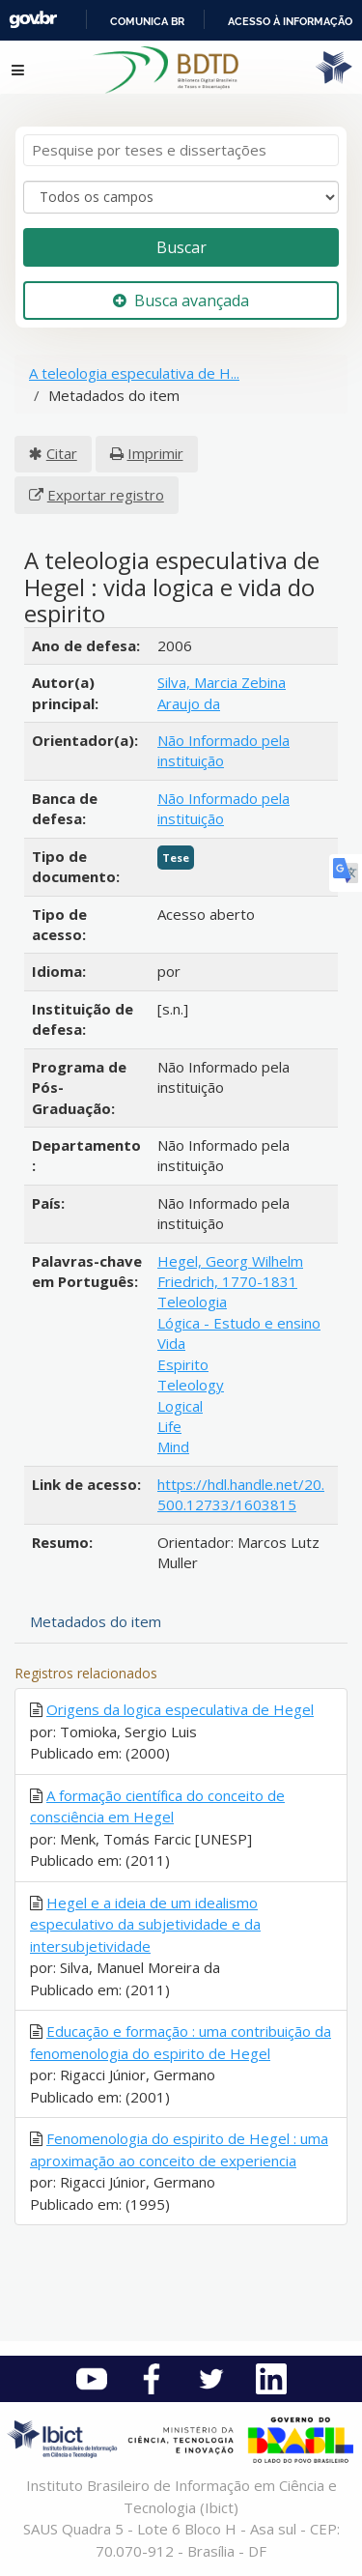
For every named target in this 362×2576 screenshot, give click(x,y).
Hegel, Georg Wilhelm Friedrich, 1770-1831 (230, 1271)
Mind (173, 1446)
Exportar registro (105, 494)
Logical (180, 1406)
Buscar (181, 247)
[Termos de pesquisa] (181, 150)
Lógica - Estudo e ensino (238, 1322)
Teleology (190, 1384)
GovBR (33, 20)
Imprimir (155, 453)
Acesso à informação (290, 21)
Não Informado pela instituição (223, 750)
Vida (171, 1343)
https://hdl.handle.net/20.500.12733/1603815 (240, 1494)
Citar (61, 453)
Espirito (183, 1364)
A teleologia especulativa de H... (134, 373)
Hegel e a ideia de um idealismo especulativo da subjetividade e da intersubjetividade (145, 1924)
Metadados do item (95, 1621)
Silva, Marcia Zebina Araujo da (221, 692)
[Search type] (181, 197)
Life (169, 1426)
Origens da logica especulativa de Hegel (180, 1709)
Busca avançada (181, 300)
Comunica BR (147, 21)
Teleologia (192, 1301)
